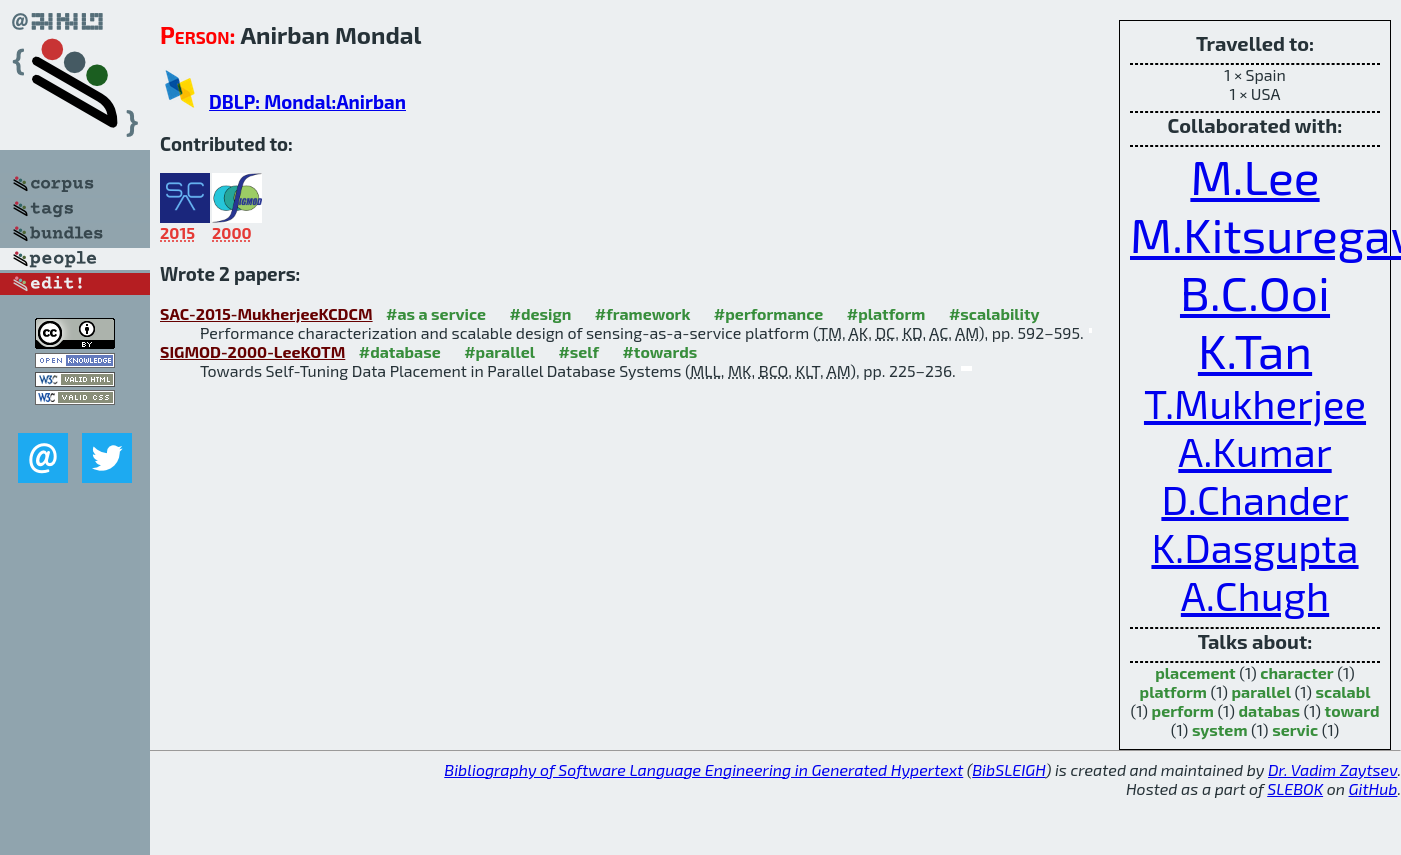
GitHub (1373, 788)
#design (540, 313)
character (1296, 672)
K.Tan (1255, 350)
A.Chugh (1255, 595)
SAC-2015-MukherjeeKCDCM (266, 313)
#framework (643, 313)
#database (400, 351)
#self (578, 351)
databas (1268, 710)
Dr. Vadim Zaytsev (1332, 769)
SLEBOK (1295, 788)
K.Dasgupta (1254, 547)
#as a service (436, 313)
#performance (768, 313)
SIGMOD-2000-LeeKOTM (252, 351)
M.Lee (1254, 176)
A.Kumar (1254, 451)
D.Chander (1254, 499)
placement (1195, 672)
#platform (886, 313)
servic (1295, 729)
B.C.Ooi (1255, 292)
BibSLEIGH (1008, 769)
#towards (659, 351)
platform (1173, 691)
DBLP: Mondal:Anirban (307, 101)
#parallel (499, 351)
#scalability (994, 313)
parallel (1260, 691)
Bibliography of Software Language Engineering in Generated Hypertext (703, 769)
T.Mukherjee (1255, 403)
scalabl (1343, 691)
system (1220, 729)
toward (1352, 710)
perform (1183, 710)
